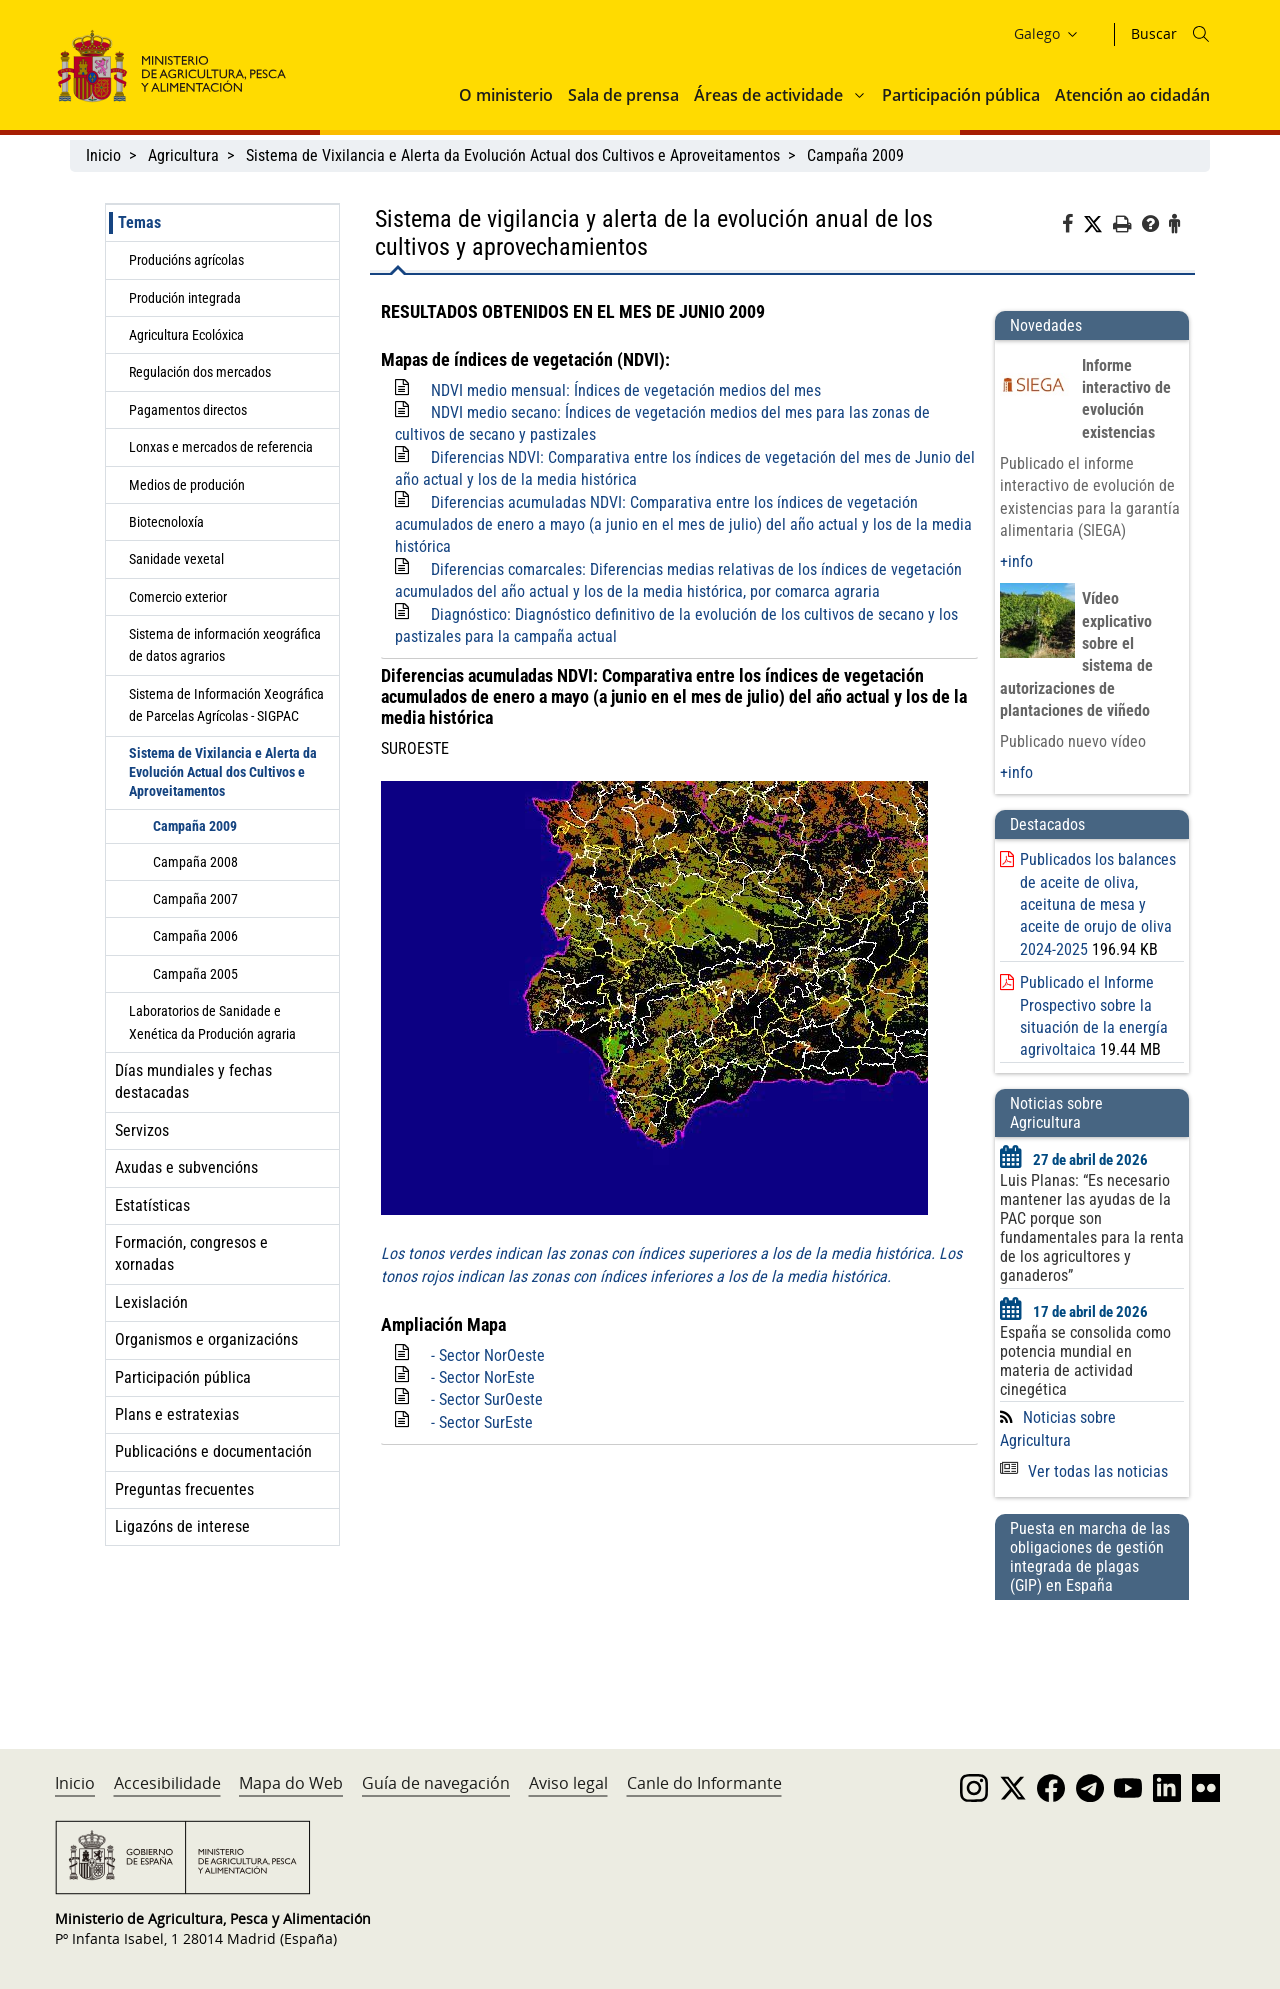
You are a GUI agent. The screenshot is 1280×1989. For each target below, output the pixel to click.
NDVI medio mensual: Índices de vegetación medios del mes (626, 390)
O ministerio (506, 95)
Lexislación (151, 1302)
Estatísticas (152, 1205)
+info (1016, 561)
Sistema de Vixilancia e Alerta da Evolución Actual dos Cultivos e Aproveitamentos (513, 155)
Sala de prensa (623, 95)
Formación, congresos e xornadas (191, 1253)
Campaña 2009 (855, 155)
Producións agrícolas (186, 260)
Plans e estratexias (177, 1414)
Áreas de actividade (768, 95)
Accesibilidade (167, 1783)
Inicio (103, 155)
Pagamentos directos (188, 410)
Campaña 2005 (195, 974)
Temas (139, 222)
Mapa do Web (291, 1783)
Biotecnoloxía (166, 522)
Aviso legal (568, 1783)
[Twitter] (1098, 225)
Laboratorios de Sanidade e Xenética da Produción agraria (212, 1022)
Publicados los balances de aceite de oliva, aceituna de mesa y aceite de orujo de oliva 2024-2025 (1098, 904)
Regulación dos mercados (200, 372)
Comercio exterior (178, 597)
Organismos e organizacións (206, 1339)
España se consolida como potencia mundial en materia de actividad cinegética (1085, 1361)
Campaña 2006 (195, 936)
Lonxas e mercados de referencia (221, 447)
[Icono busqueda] (1201, 34)
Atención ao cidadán (1132, 95)
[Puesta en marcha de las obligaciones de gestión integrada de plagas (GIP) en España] (1092, 1655)
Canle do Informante (704, 1783)
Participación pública (961, 95)
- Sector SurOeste (487, 1399)
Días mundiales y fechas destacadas (193, 1081)
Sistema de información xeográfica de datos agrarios (225, 645)
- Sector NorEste (483, 1377)
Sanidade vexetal (176, 559)
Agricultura (183, 155)
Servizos (142, 1130)
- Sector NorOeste (488, 1355)
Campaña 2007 (195, 899)
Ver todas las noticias (1084, 1471)
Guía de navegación (436, 1783)
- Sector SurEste (482, 1422)
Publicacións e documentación (213, 1451)
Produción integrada (185, 298)
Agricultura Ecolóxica (186, 335)
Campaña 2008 (195, 862)
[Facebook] (1072, 227)
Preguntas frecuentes (184, 1489)
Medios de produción (187, 485)
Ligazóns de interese (182, 1526)
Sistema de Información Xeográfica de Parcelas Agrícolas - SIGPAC (226, 705)
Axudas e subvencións (186, 1167)
